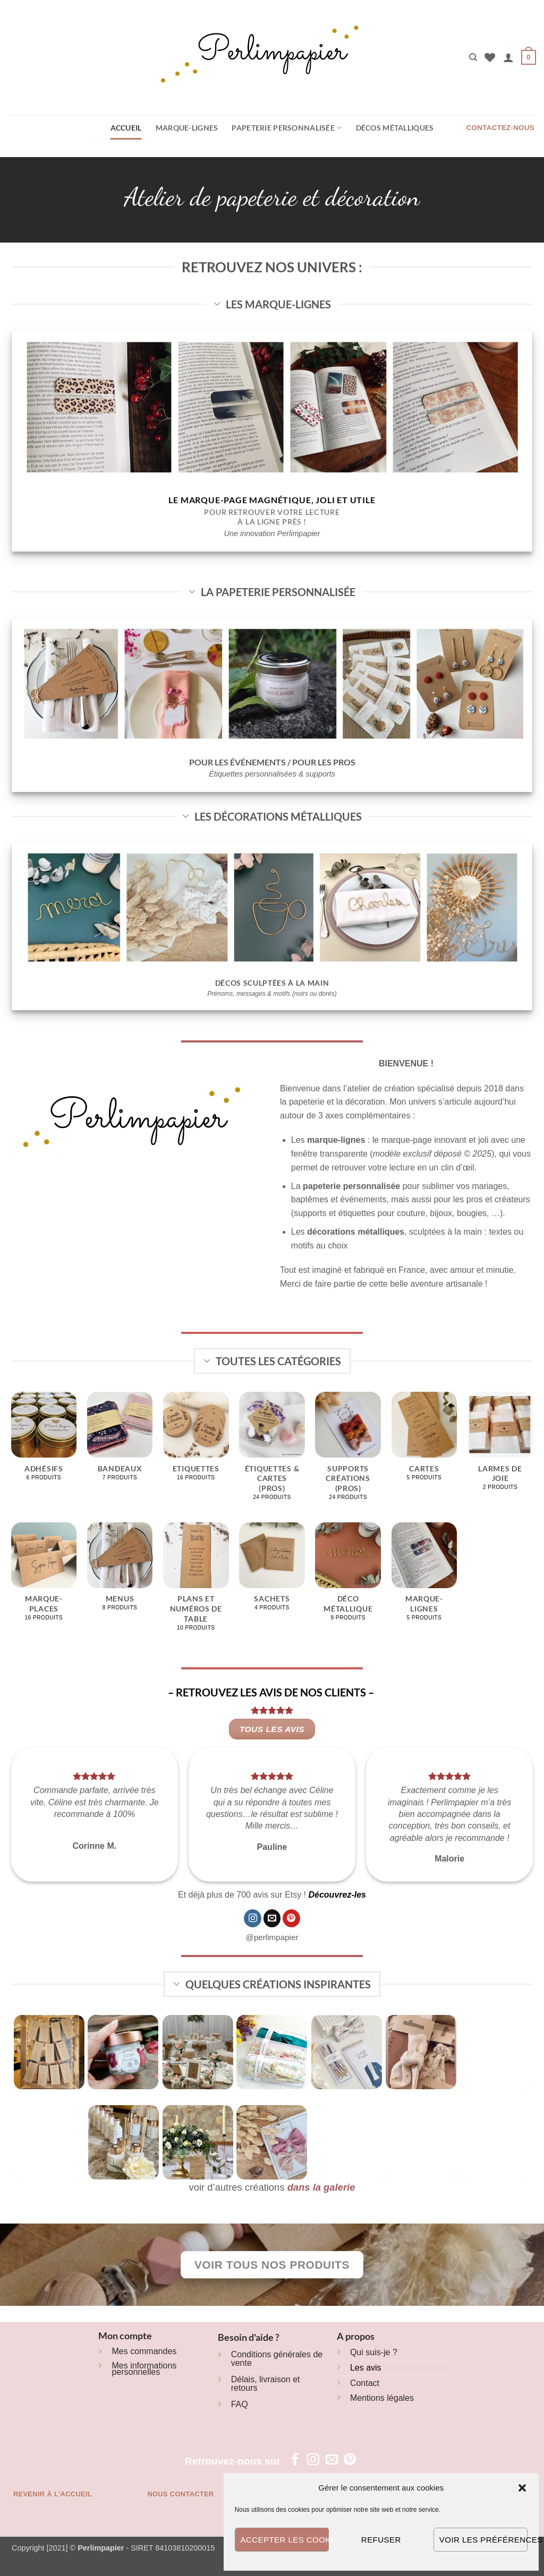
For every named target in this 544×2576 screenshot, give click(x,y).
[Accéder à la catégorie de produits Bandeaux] (120, 1442)
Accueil (126, 127)
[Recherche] (473, 57)
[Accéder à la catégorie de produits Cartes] (424, 1442)
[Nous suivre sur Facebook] (295, 2460)
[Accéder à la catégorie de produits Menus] (120, 1572)
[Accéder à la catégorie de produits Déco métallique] (348, 1577)
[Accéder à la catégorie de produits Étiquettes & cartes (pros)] (272, 1452)
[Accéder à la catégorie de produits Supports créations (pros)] (348, 1452)
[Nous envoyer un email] (272, 1918)
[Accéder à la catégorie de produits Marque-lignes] (424, 1577)
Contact (364, 2383)
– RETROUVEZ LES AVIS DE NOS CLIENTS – (272, 1692)
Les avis (365, 2367)
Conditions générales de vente (277, 2358)
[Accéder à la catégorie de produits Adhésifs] (44, 1442)
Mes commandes (144, 2351)
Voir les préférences (483, 2539)
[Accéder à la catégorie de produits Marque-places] (44, 1577)
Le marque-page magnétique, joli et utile (271, 500)
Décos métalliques (395, 127)
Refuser (381, 2539)
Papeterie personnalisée (287, 128)
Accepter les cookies (285, 2539)
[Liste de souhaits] (489, 57)
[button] (522, 2488)
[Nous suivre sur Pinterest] (291, 1918)
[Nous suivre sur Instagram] (252, 1918)
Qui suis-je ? (373, 2352)
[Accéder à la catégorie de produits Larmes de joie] (500, 1447)
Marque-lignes (187, 127)
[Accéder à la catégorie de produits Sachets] (272, 1572)
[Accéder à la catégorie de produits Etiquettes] (196, 1442)
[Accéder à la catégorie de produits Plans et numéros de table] (196, 1582)
